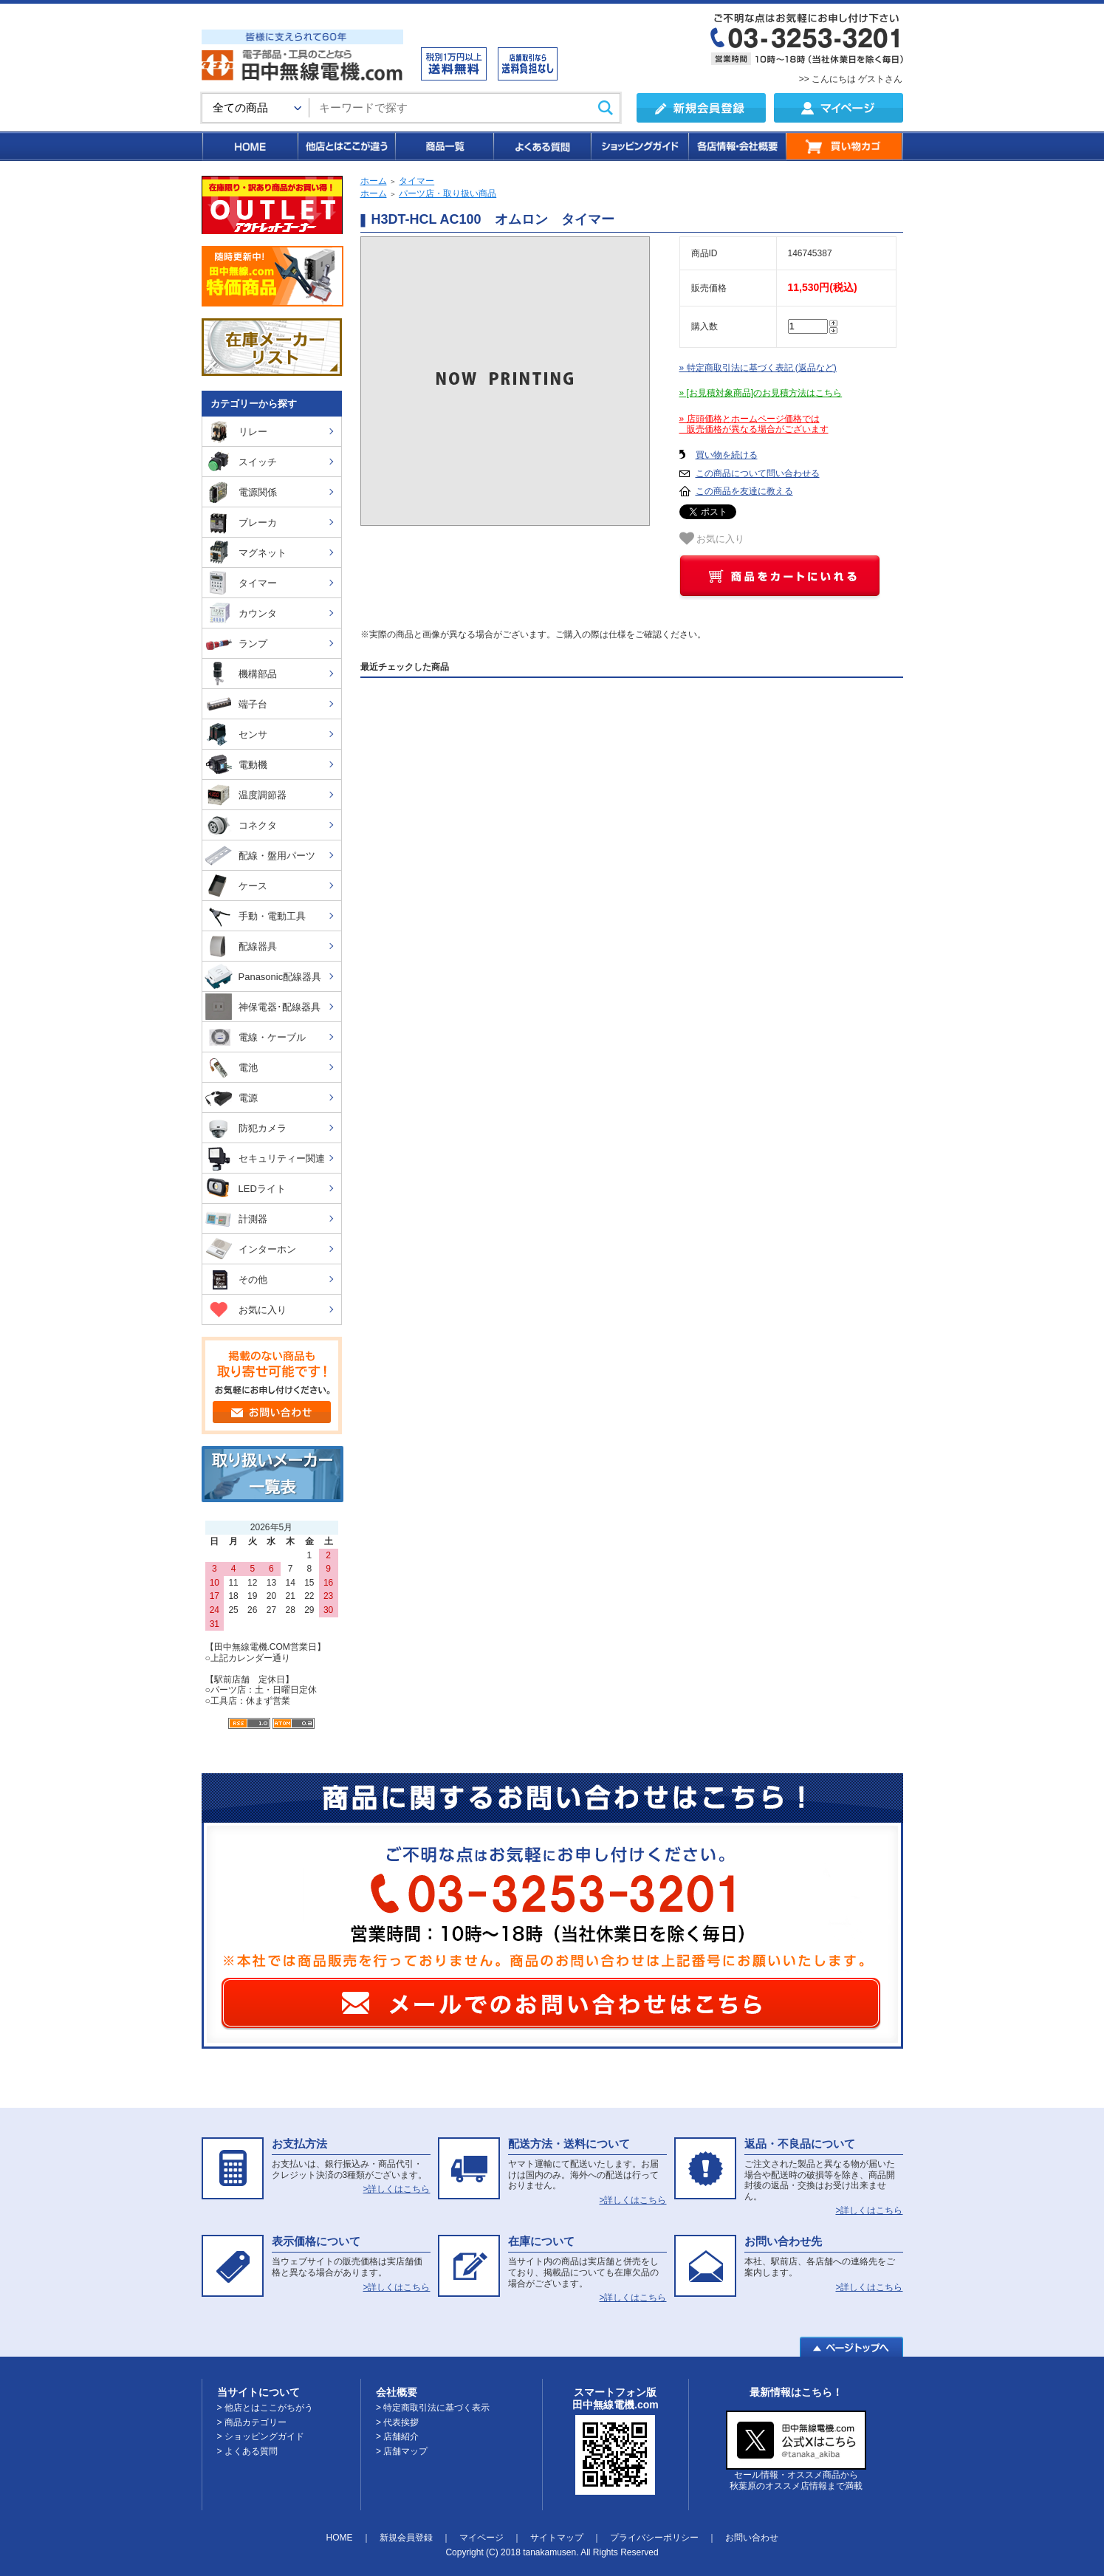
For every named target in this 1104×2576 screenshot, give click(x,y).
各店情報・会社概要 (737, 146)
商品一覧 (443, 146)
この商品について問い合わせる (758, 473)
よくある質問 (541, 146)
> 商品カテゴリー (252, 2422)
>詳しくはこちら (396, 2189)
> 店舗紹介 (397, 2436)
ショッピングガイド (639, 146)
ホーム (373, 181)
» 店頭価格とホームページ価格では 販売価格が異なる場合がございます (754, 424)
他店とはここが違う (345, 146)
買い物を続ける (727, 455)
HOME (249, 146)
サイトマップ (556, 2537)
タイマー (416, 181)
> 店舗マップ (402, 2451)
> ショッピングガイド (260, 2436)
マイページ (481, 2537)
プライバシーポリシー (654, 2537)
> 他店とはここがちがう (265, 2407)
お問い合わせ (751, 2537)
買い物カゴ (844, 146)
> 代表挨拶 (397, 2422)
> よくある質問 (247, 2451)
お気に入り (712, 538)
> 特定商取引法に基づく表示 (433, 2407)
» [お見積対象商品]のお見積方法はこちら (761, 393)
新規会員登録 (406, 2537)
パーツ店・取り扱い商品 (447, 193)
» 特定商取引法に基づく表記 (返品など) (758, 368)
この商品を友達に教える (744, 491)
